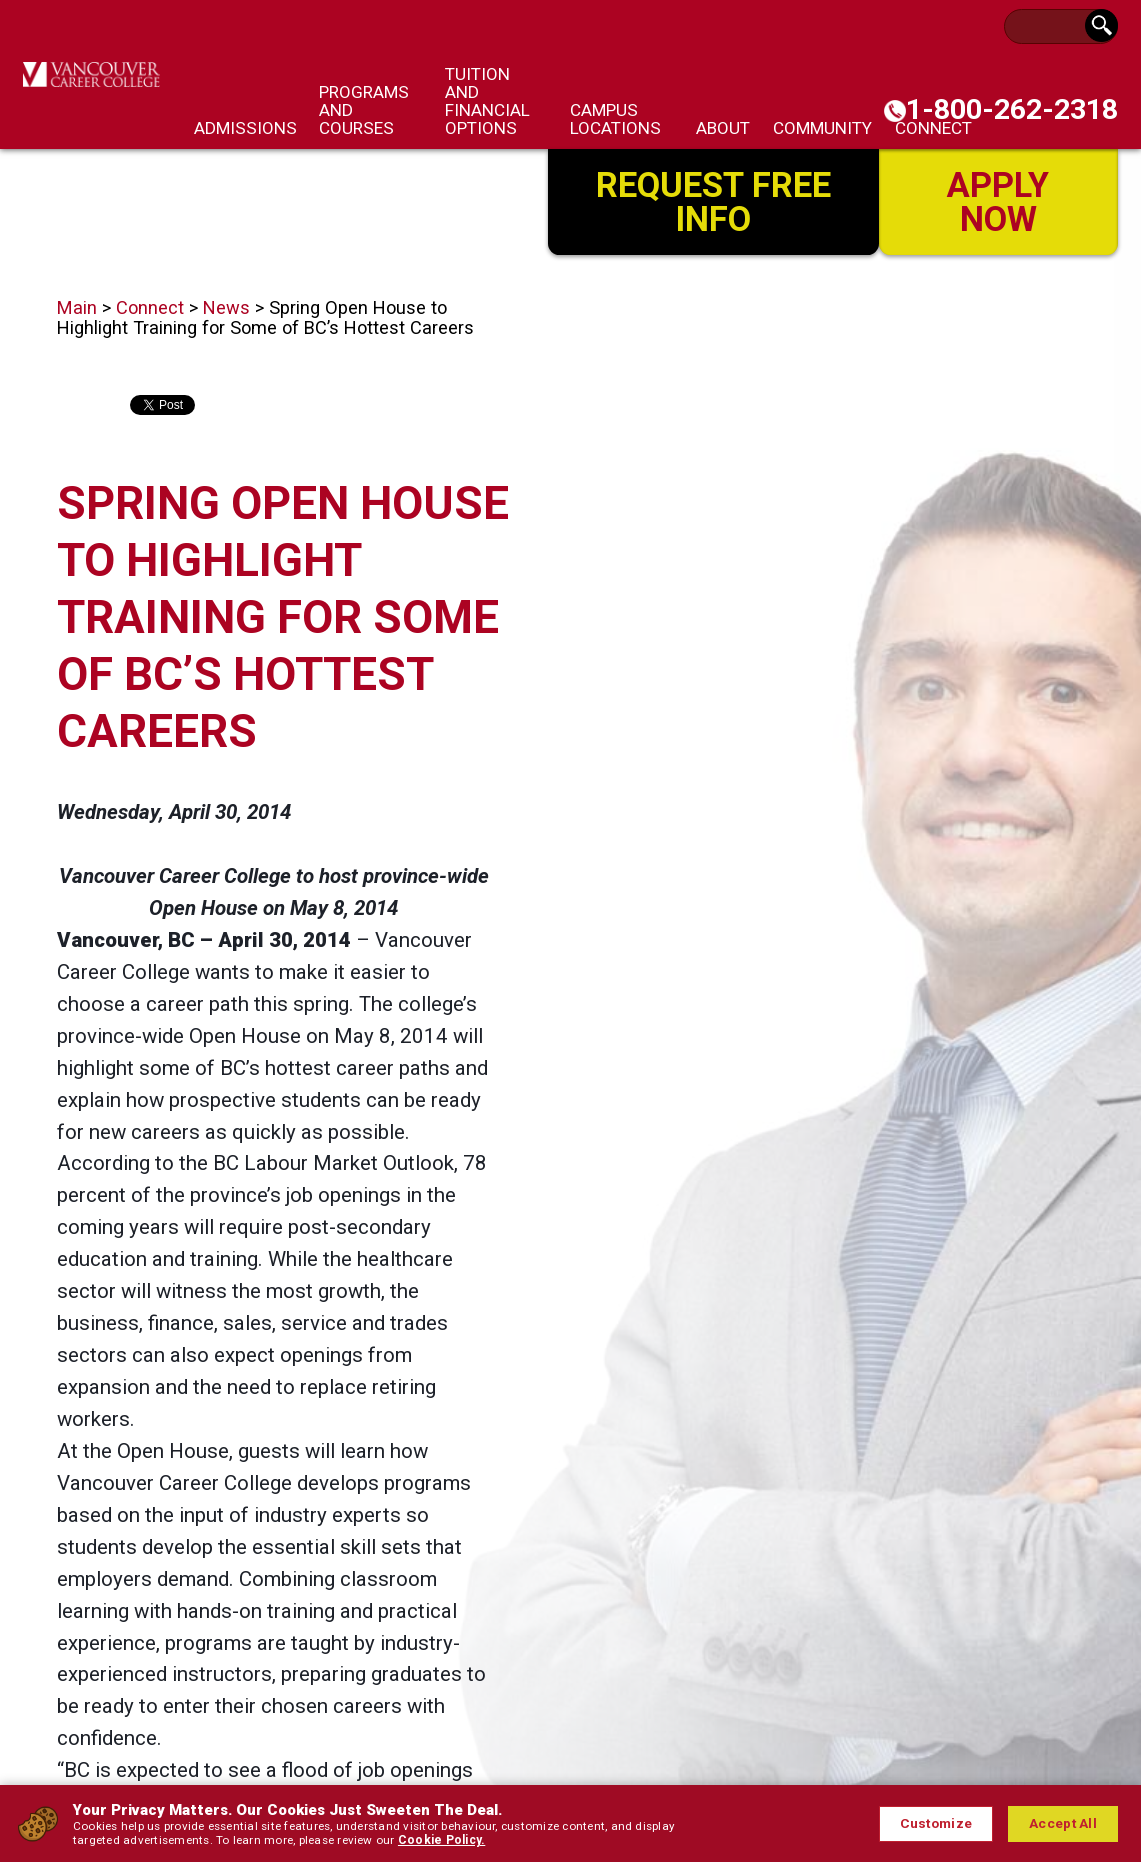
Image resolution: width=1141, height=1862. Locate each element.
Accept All (1062, 1824)
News (226, 307)
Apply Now (999, 200)
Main (77, 307)
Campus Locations (615, 119)
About (723, 128)
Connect (150, 307)
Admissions (245, 128)
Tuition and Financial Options (487, 101)
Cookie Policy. (404, 1840)
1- (1012, 109)
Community (822, 128)
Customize (934, 1824)
